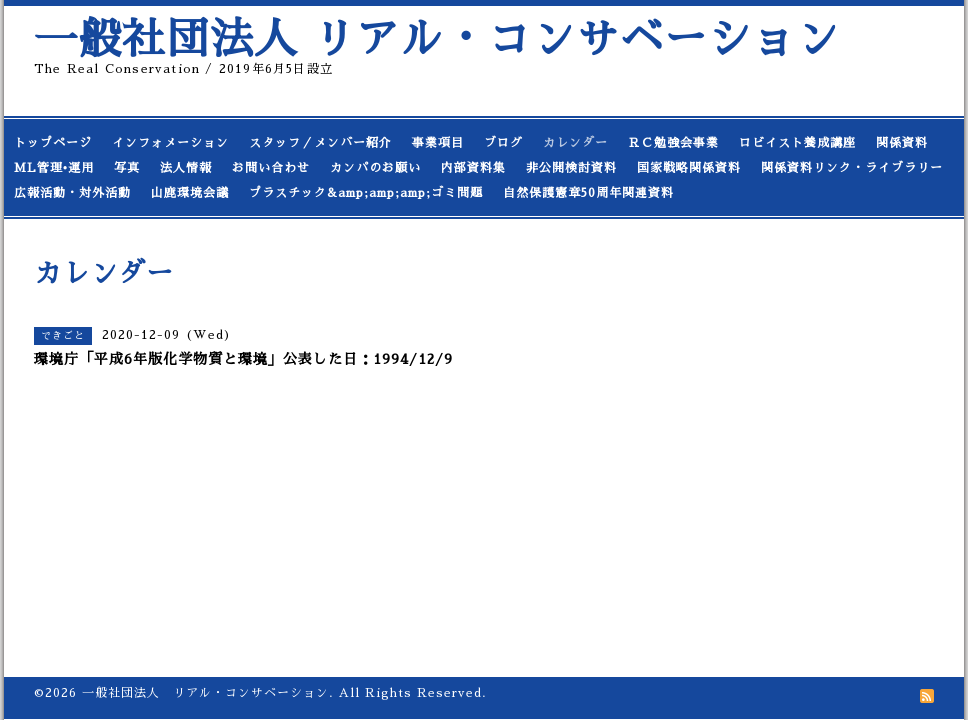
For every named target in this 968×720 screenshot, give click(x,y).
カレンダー (575, 143)
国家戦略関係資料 (689, 168)
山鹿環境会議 (190, 193)
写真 (127, 168)
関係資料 (902, 143)
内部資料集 (473, 168)
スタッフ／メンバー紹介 (320, 143)
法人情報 (186, 168)
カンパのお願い (375, 168)
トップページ (53, 143)
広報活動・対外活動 (72, 193)
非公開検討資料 (571, 168)
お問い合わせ (271, 168)
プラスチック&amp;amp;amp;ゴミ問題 (366, 193)
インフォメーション (170, 143)
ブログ (503, 143)
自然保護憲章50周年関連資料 (588, 193)
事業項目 (438, 143)
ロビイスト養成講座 (797, 143)
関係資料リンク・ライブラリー (852, 168)
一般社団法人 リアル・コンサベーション (437, 39)
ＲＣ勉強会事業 (673, 143)
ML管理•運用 (54, 168)
